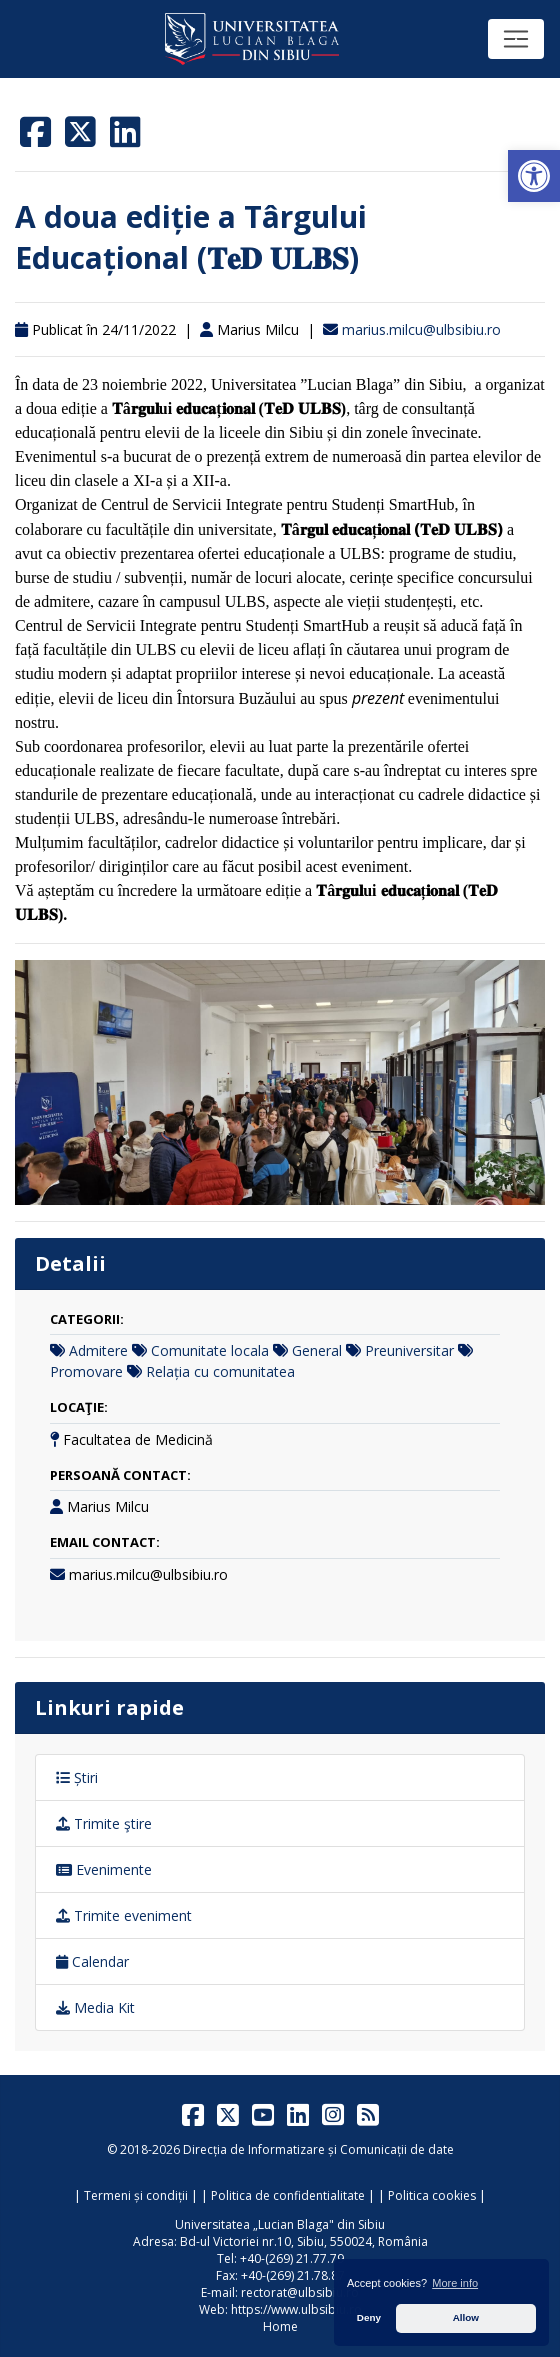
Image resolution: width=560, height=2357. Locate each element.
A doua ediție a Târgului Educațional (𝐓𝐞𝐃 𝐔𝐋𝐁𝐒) (191, 237)
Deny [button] (369, 2317)
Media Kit (95, 2007)
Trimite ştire (104, 1823)
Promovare (86, 1371)
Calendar (92, 1961)
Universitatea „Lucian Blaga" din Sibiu (280, 2224)
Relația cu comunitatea (220, 1371)
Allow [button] (466, 2317)
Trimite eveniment (124, 1915)
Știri (77, 1777)
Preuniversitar (409, 1350)
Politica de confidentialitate (288, 2195)
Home (280, 2326)
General (317, 1350)
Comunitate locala (210, 1350)
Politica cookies (432, 2195)
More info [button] (455, 2283)
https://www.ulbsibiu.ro (296, 2309)
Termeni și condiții (136, 2195)
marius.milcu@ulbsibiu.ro (421, 329)
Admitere (98, 1350)
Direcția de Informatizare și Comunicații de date (318, 2149)
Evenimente (104, 1869)
